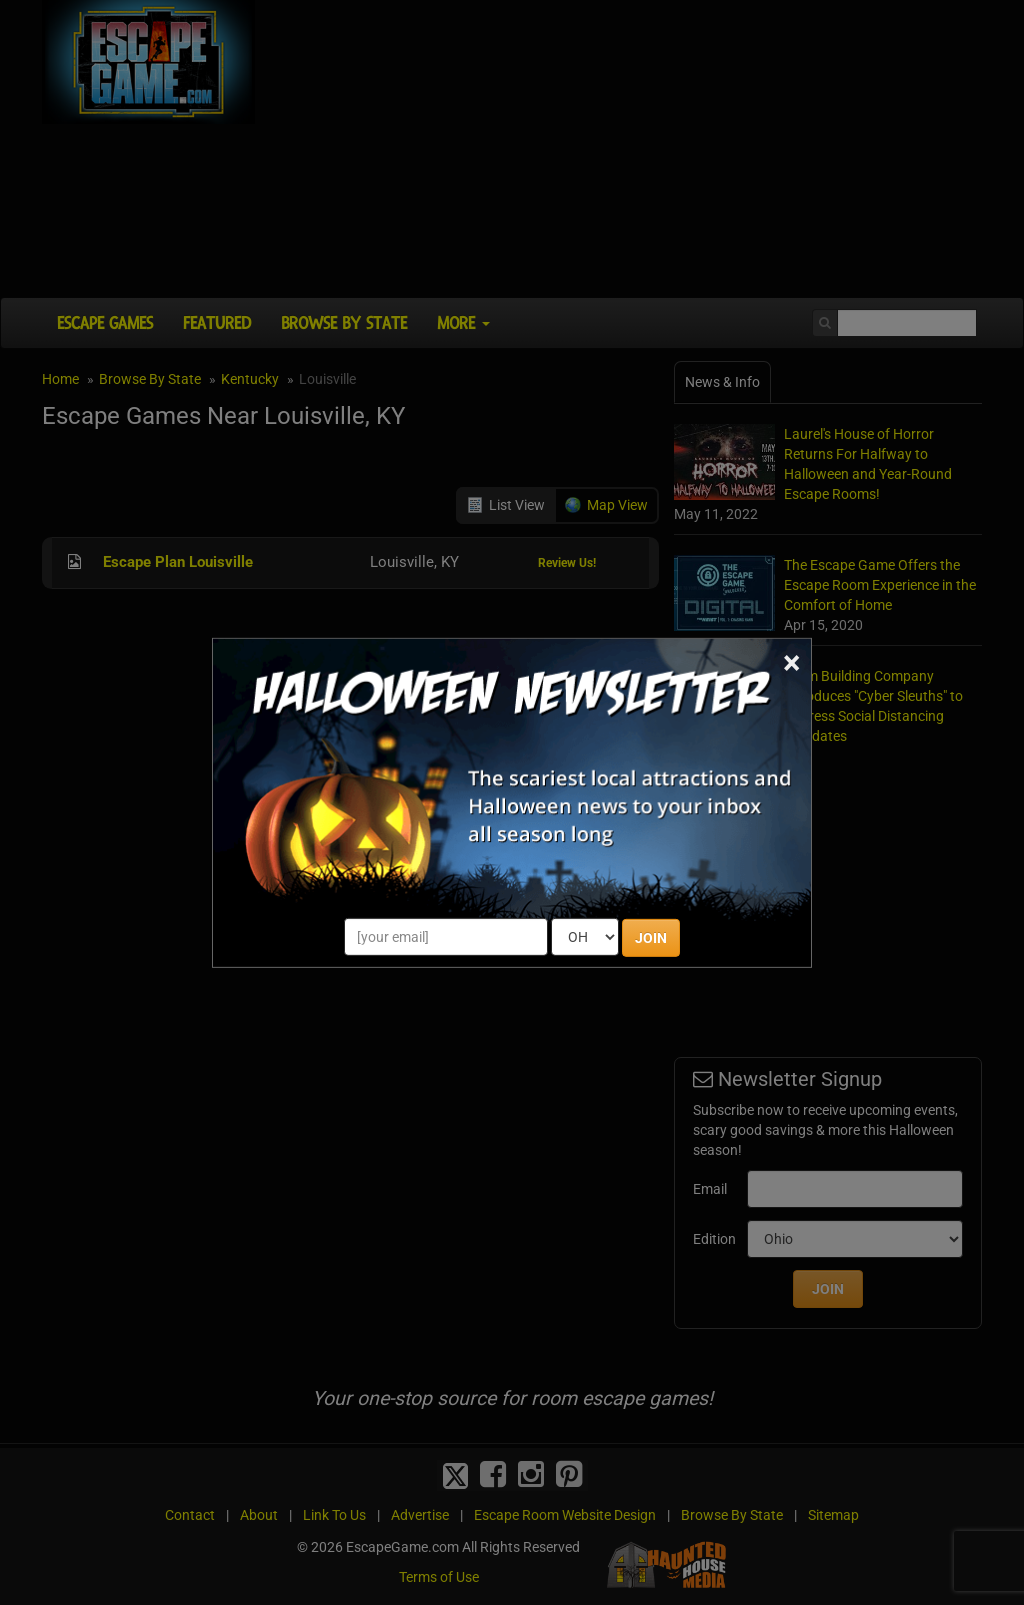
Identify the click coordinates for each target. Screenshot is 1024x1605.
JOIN (651, 938)
